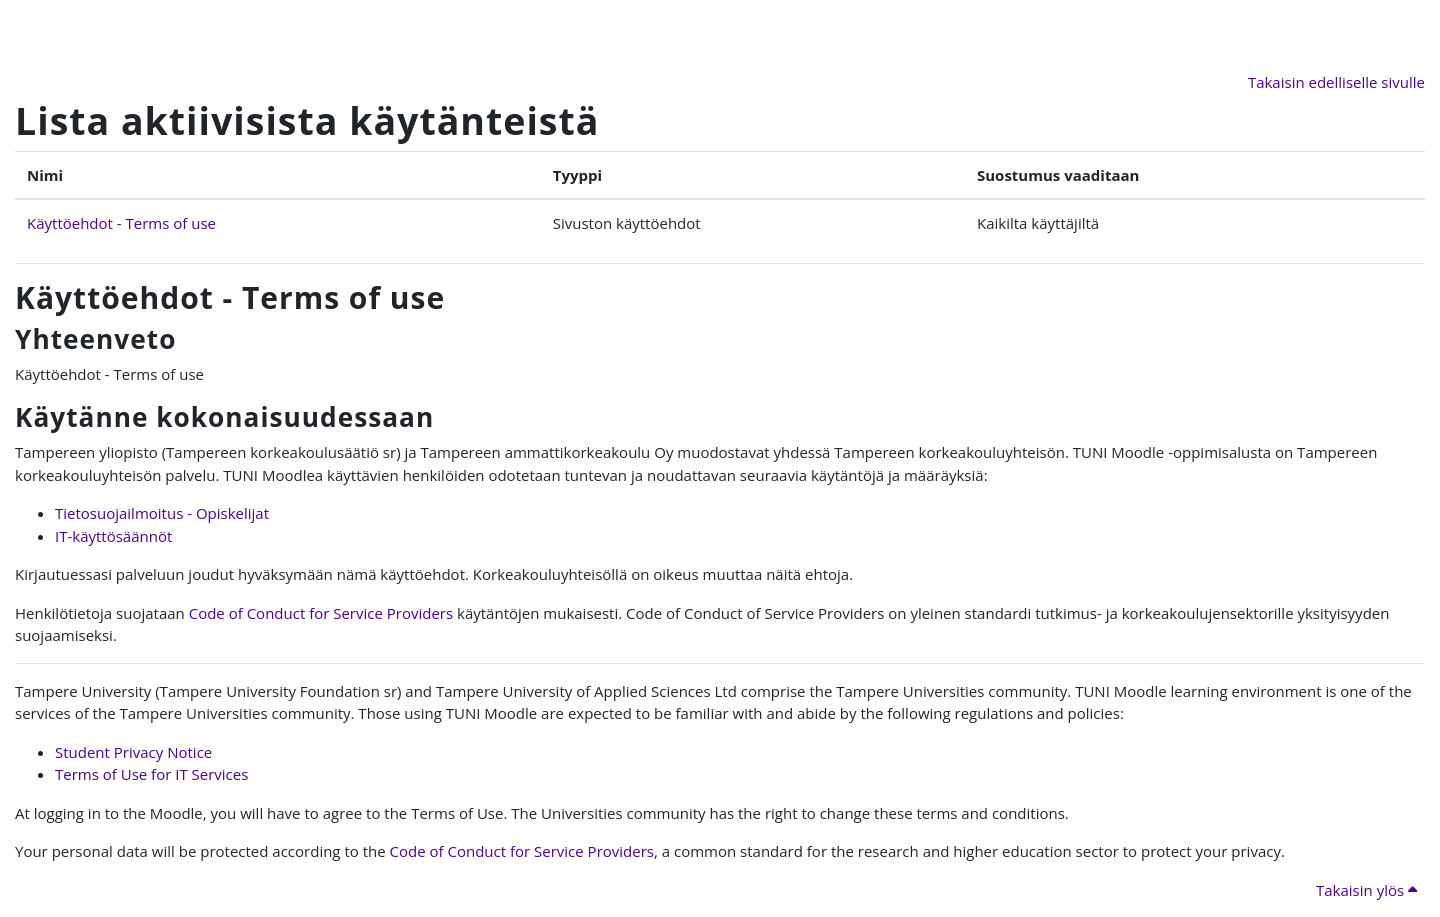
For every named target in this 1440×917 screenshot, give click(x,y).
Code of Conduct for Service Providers (321, 613)
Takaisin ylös (1366, 890)
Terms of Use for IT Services (151, 774)
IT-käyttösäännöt (113, 536)
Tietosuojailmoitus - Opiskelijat (162, 513)
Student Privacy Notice (133, 752)
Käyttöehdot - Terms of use (121, 223)
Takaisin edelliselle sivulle (1336, 82)
